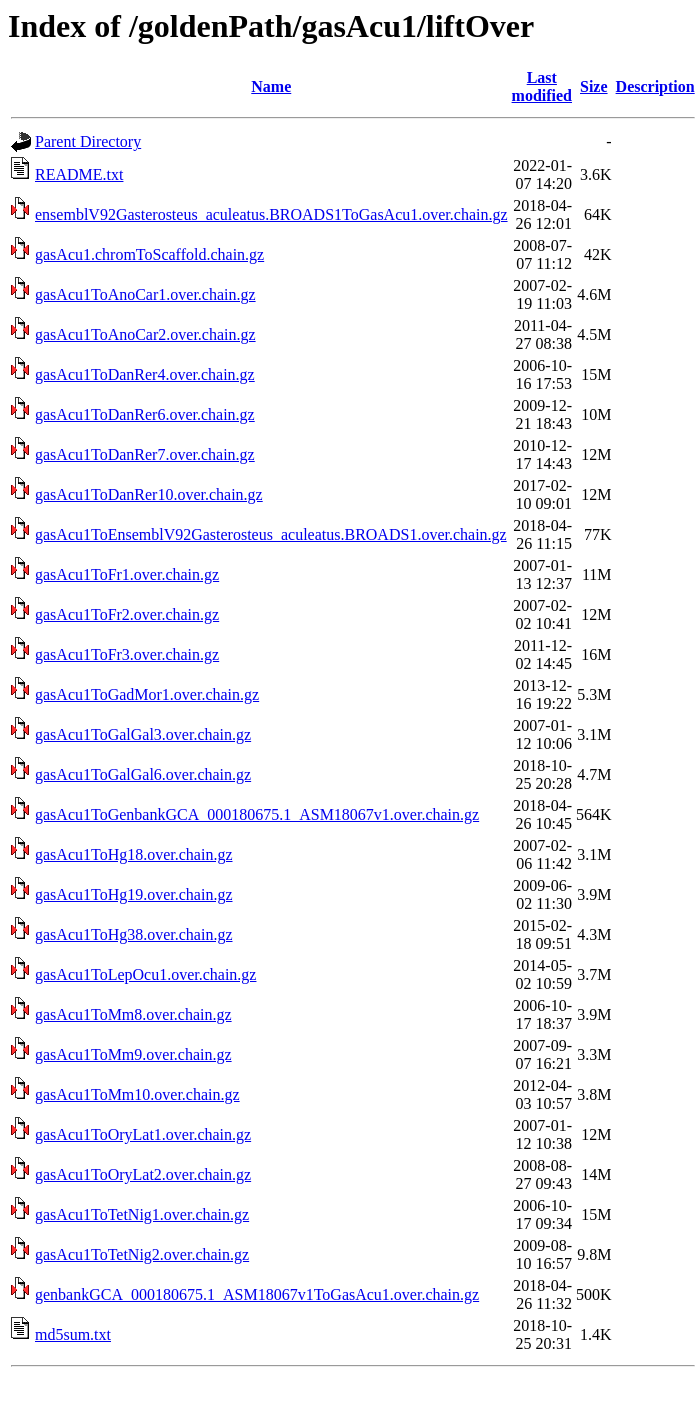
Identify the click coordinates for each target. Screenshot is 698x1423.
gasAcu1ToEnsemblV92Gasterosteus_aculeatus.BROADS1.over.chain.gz (271, 534)
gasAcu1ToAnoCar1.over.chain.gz (145, 294)
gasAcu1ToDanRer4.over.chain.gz (145, 374)
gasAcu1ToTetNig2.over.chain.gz (142, 1254)
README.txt (79, 174)
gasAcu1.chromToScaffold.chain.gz (149, 254)
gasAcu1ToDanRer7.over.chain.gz (145, 454)
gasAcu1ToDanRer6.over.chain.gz (145, 414)
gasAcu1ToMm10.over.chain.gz (137, 1094)
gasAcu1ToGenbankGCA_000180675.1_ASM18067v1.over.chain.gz (257, 814)
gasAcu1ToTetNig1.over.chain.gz (142, 1214)
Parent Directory (88, 141)
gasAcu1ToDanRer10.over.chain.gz (149, 494)
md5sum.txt (73, 1334)
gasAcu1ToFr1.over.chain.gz (127, 574)
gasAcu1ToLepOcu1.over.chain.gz (145, 974)
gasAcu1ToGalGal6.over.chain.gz (143, 774)
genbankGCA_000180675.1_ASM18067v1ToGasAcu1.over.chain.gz (257, 1294)
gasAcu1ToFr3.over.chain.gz (127, 654)
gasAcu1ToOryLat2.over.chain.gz (143, 1174)
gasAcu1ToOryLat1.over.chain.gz (143, 1134)
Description (655, 86)
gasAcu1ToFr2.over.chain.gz (127, 614)
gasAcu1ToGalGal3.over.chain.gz (143, 734)
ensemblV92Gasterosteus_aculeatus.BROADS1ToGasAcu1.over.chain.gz (271, 214)
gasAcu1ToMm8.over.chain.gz (133, 1014)
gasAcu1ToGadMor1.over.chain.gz (147, 694)
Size (594, 86)
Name (271, 86)
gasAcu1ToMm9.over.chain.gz (133, 1054)
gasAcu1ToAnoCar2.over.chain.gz (145, 334)
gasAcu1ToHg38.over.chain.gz (134, 934)
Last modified (542, 86)
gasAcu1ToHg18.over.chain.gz (134, 854)
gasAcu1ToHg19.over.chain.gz (134, 894)
